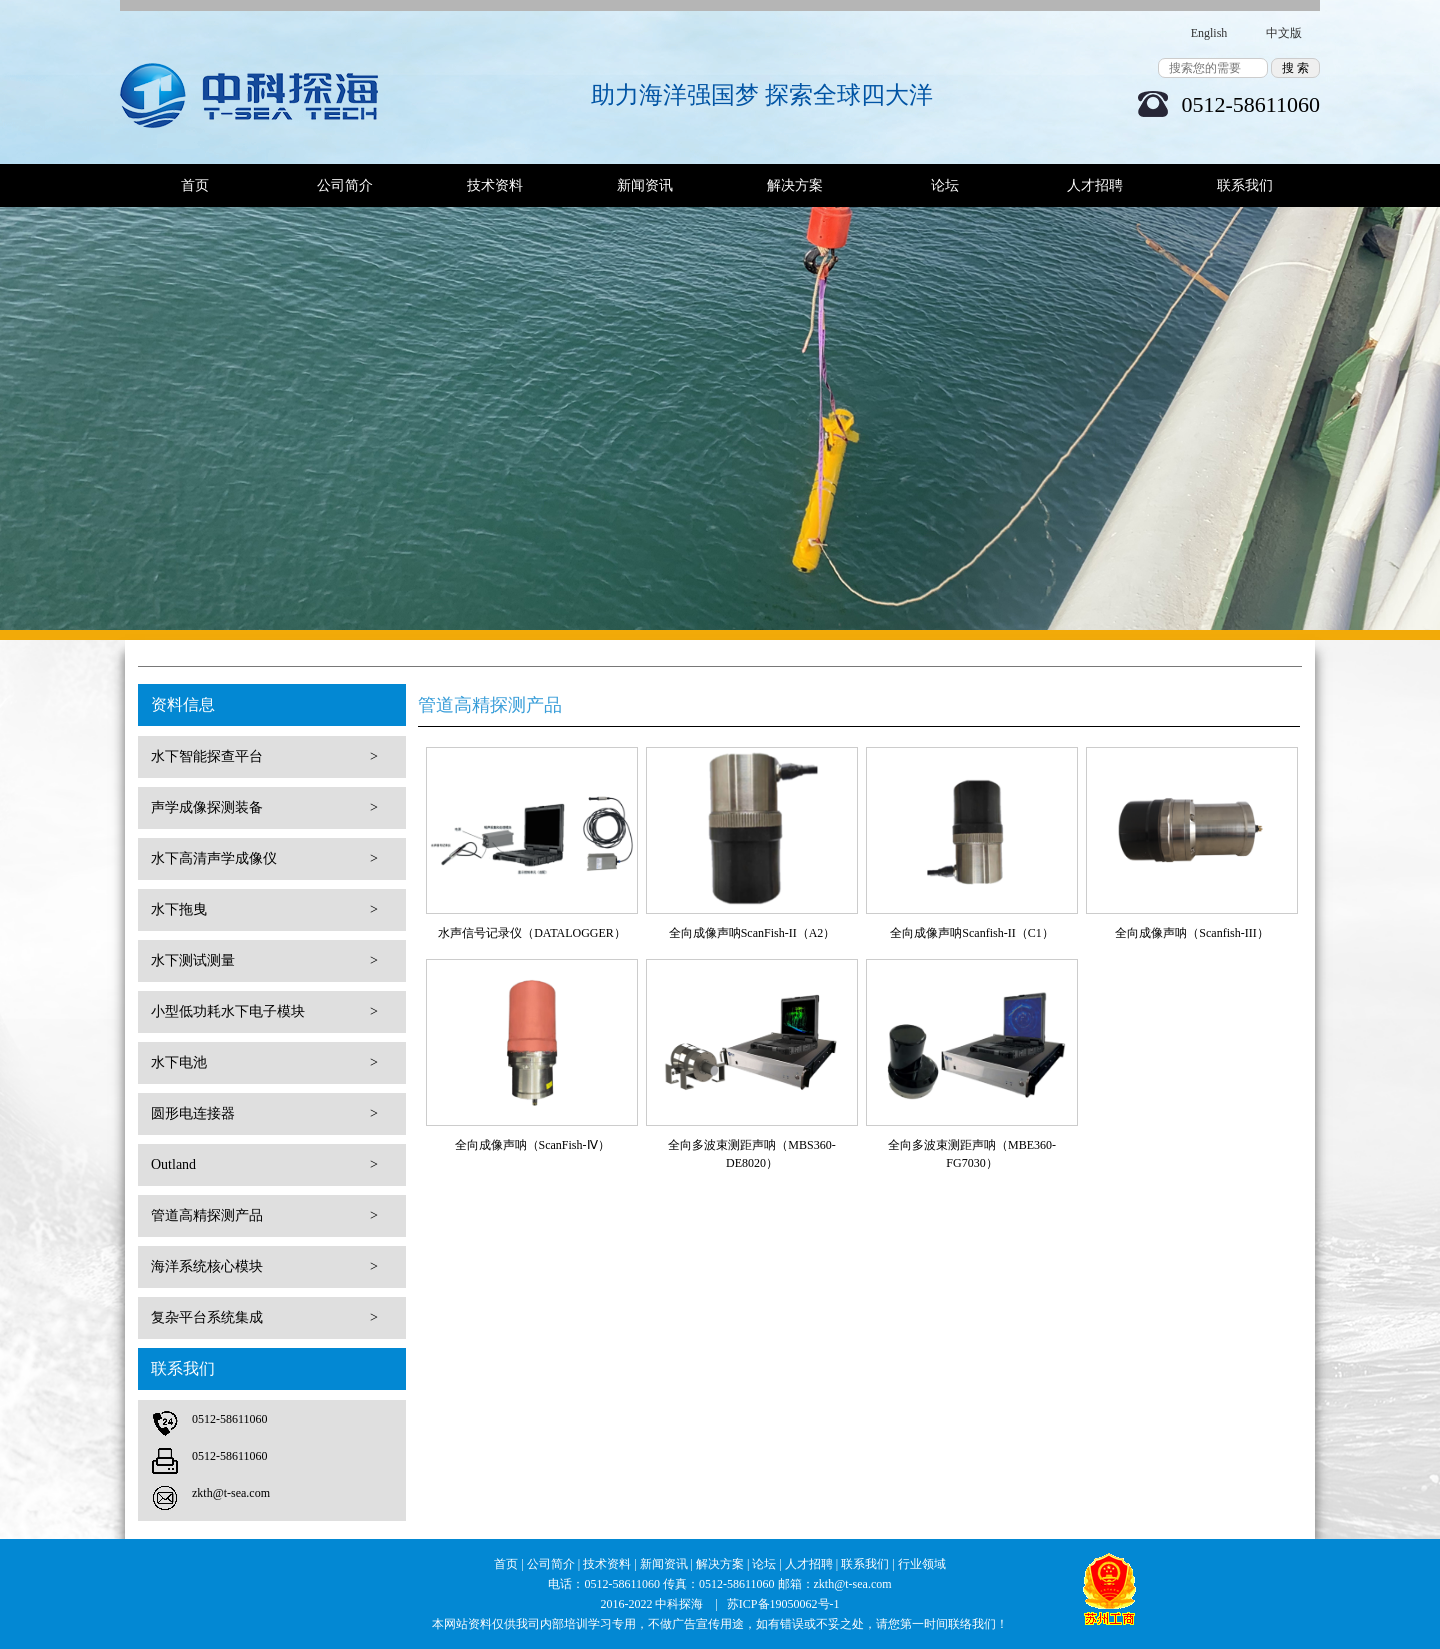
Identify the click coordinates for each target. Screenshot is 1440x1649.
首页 (195, 185)
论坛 (945, 185)
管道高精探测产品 (264, 1216)
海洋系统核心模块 (264, 1267)
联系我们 (1245, 185)
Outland (264, 1165)
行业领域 (922, 1564)
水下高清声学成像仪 (264, 859)
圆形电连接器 (264, 1114)
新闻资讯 (645, 185)
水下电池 (264, 1063)
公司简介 (345, 185)
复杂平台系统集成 (264, 1318)
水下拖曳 (264, 910)
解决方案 (795, 185)
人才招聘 (1095, 185)
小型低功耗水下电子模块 (264, 1012)
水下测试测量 (264, 961)
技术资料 (495, 185)
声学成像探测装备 (264, 808)
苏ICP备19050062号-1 (783, 1604)
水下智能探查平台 (264, 757)
